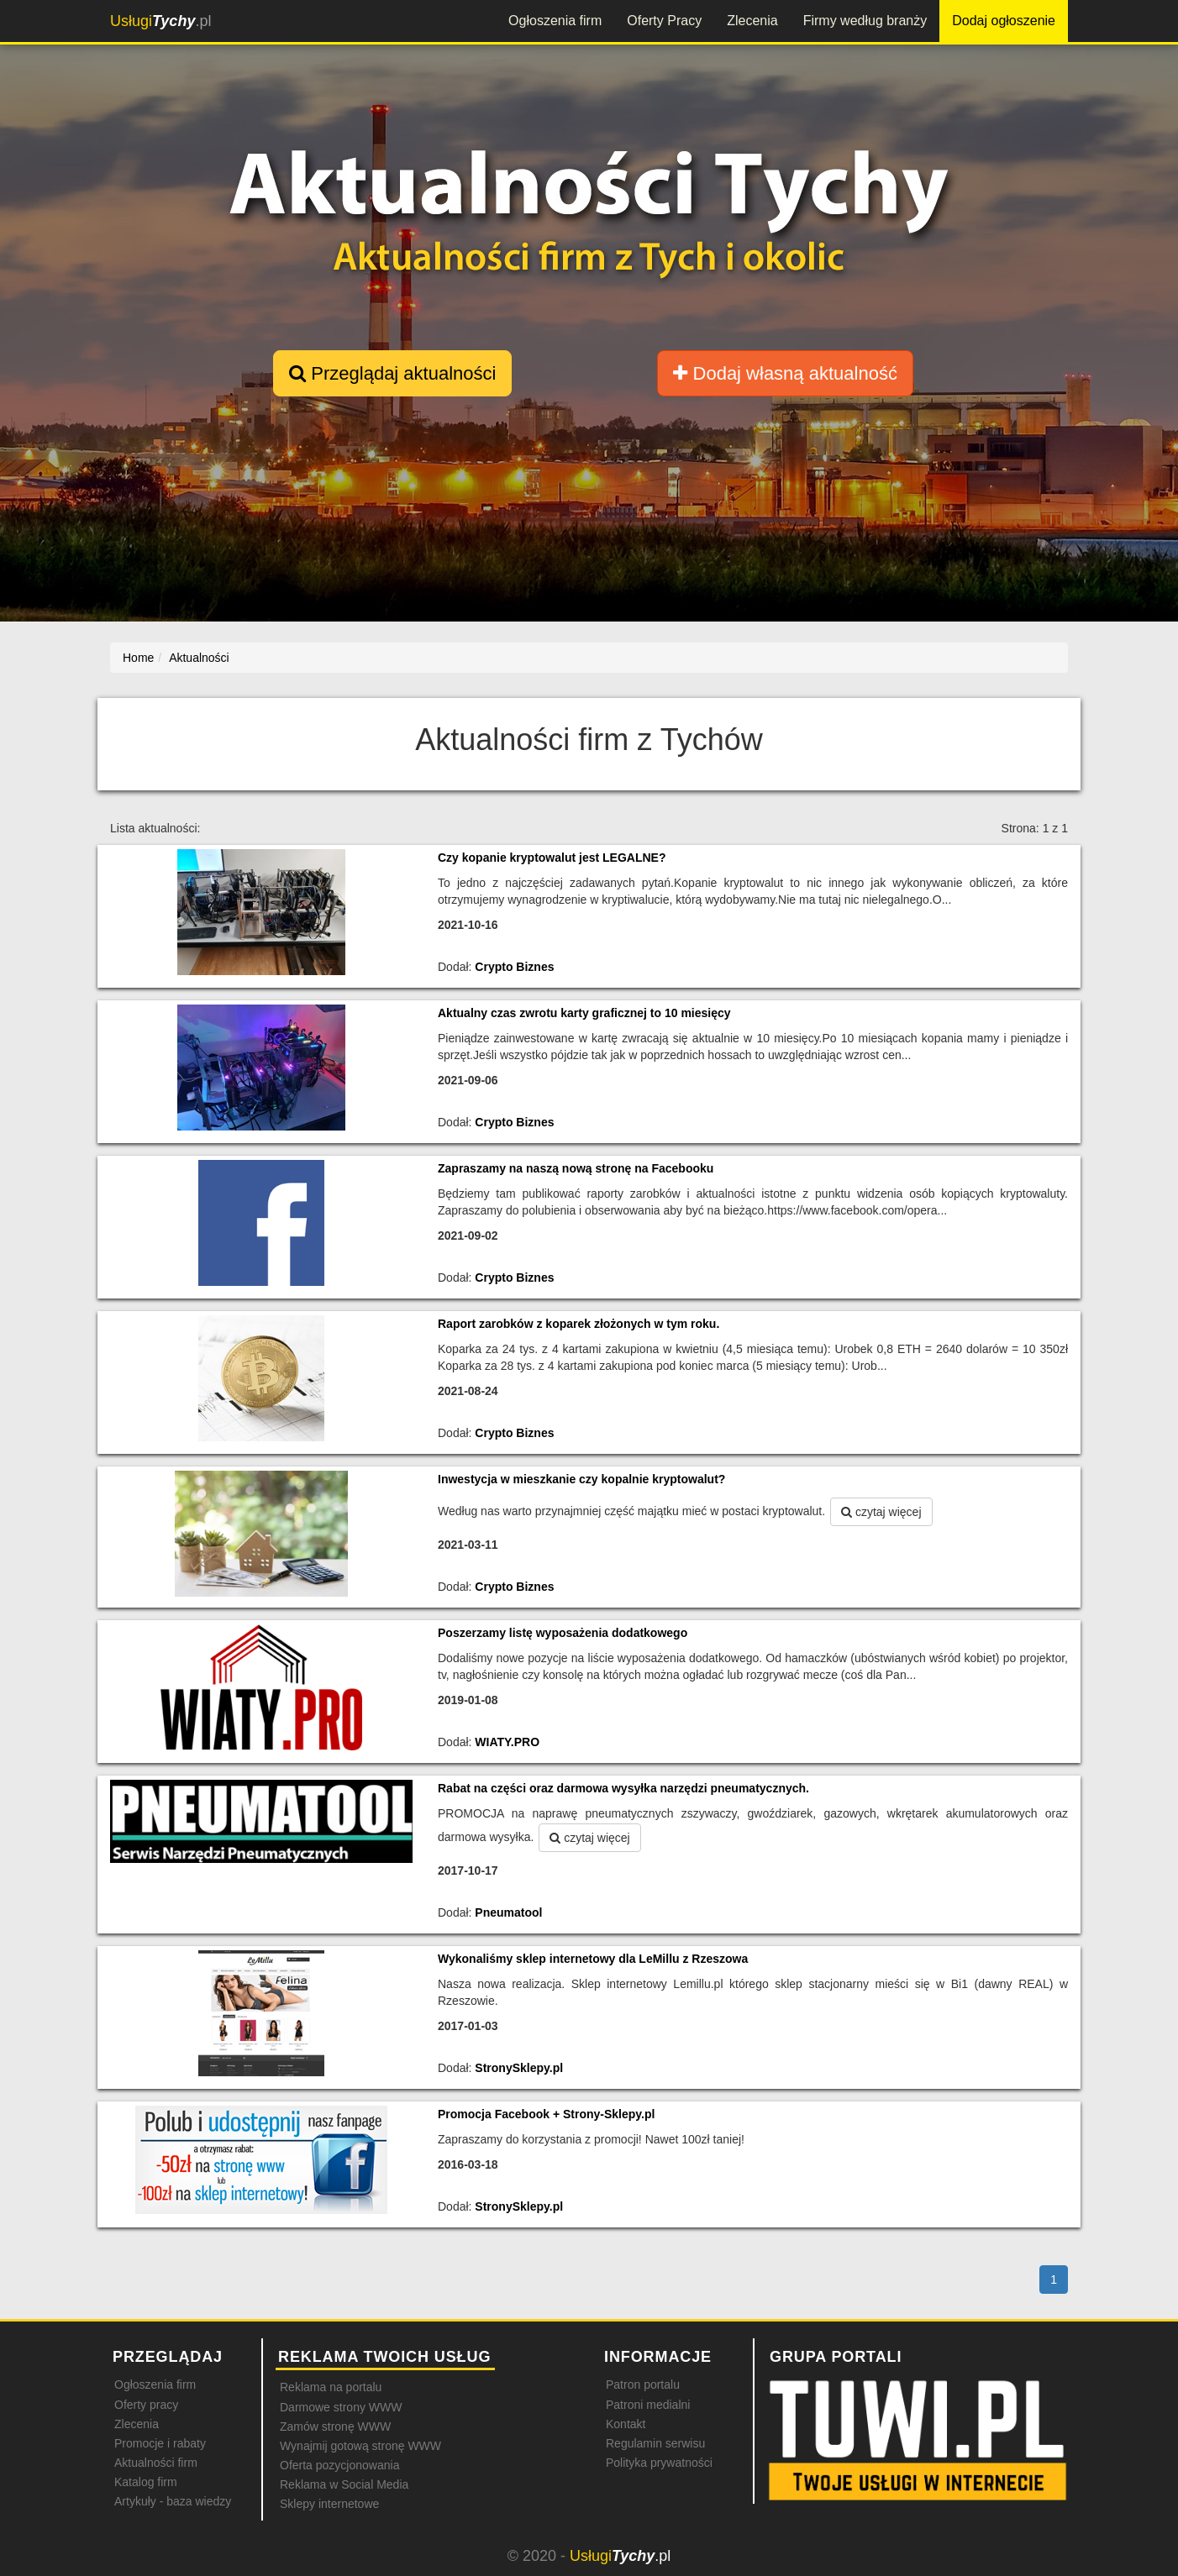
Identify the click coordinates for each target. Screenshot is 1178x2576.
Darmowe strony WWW (341, 2407)
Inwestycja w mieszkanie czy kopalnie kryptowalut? (581, 1479)
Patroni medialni (648, 2404)
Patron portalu (643, 2384)
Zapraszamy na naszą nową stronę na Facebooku (575, 1168)
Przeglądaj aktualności (392, 373)
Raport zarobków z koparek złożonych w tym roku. (578, 1323)
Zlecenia (752, 20)
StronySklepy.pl (519, 2068)
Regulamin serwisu (655, 2443)
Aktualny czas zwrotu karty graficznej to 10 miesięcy (584, 1013)
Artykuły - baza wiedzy (172, 2501)
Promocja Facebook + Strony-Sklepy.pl (546, 2114)
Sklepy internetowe (329, 2503)
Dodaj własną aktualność (785, 373)
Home (138, 657)
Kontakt (625, 2424)
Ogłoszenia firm (555, 20)
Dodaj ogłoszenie (1003, 20)
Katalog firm (145, 2482)
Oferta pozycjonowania (339, 2465)
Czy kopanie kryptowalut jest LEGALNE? (552, 857)
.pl (160, 21)
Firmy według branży (865, 20)
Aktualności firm (155, 2462)
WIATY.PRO (507, 1742)
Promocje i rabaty (160, 2443)
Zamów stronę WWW (335, 2426)
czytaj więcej (881, 1512)
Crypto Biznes (514, 966)
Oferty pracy (146, 2404)
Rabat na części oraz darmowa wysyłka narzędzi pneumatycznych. (623, 1788)
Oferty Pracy (664, 20)
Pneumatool (508, 1912)
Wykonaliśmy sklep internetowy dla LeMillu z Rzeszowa (593, 1958)
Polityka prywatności (659, 2462)
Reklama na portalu (330, 2387)
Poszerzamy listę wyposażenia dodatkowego (562, 1633)
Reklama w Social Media (344, 2484)
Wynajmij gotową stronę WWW (360, 2446)
